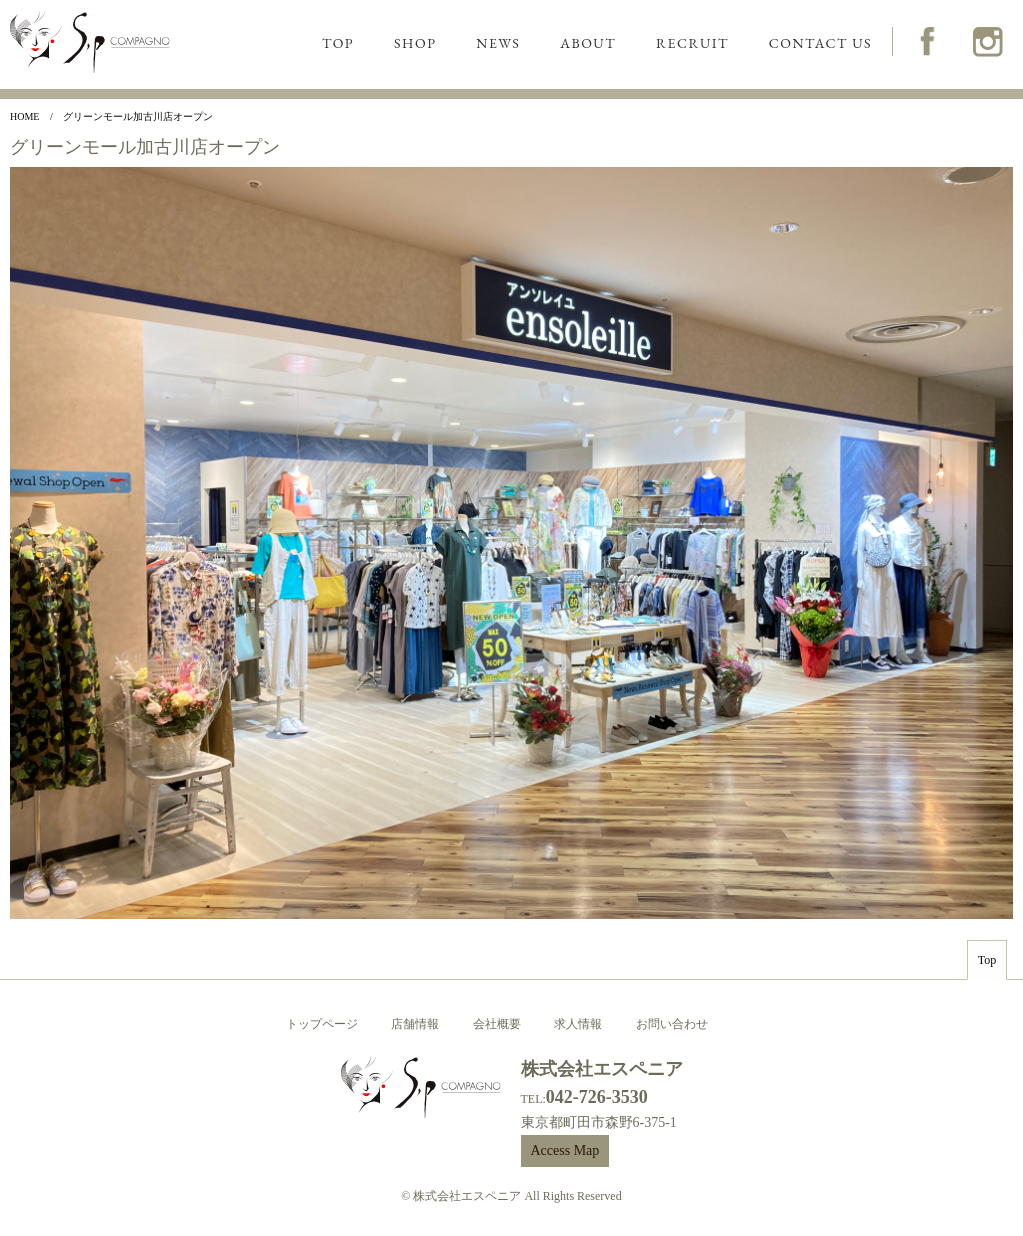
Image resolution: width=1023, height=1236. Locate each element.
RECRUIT (692, 43)
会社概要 (497, 1024)
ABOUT (588, 43)
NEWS (498, 43)
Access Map (565, 1150)
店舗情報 (415, 1024)
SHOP (415, 43)
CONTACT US (820, 43)
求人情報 (578, 1024)
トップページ (322, 1024)
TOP (338, 43)
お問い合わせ (672, 1024)
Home (24, 116)
